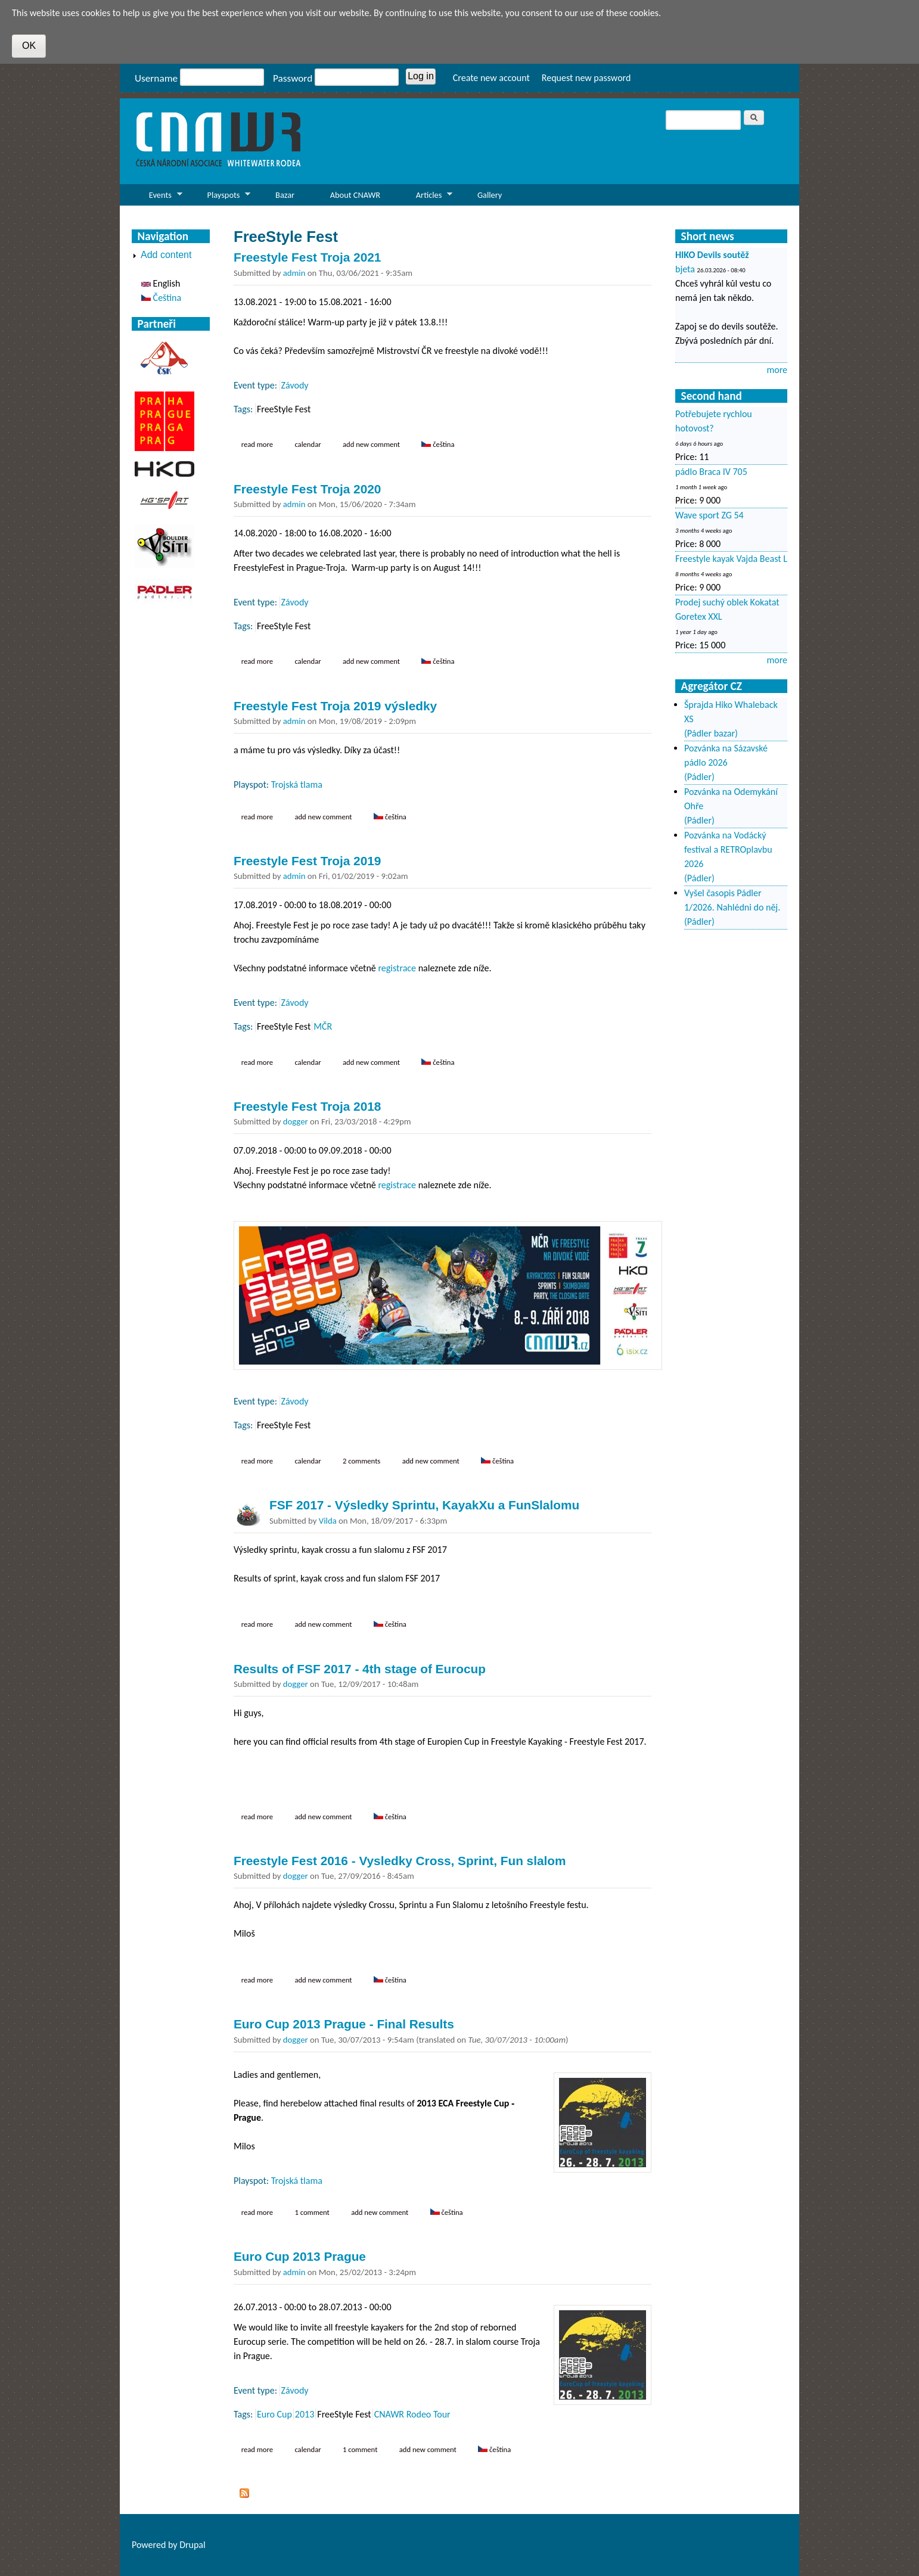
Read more (261, 444)
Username (156, 78)
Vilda (328, 1520)
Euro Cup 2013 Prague (300, 2256)
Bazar (284, 194)
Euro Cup (274, 2414)
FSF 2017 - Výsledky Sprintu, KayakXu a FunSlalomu (424, 1505)
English (160, 283)
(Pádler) (699, 776)
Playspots (220, 197)
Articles (425, 197)
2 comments (361, 1460)
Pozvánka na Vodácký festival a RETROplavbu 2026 (728, 849)
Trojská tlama (296, 784)
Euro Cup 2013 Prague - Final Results (344, 2024)
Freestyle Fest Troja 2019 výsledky (335, 706)
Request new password (586, 77)
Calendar (307, 444)
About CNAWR (355, 194)
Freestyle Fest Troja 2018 (307, 1106)
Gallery (489, 194)
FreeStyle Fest (284, 409)
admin (294, 273)
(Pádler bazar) (711, 733)
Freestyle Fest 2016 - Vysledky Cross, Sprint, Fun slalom (400, 1860)
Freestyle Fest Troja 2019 (307, 861)
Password (292, 78)
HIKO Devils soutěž (712, 254)
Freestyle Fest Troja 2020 (307, 489)
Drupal (192, 2544)
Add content (166, 255)
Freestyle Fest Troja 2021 (307, 257)
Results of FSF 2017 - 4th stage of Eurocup (360, 1669)
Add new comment (371, 444)
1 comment (311, 2212)
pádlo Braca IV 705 (711, 471)
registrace (397, 968)
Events (157, 197)
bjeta (685, 269)
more (776, 369)
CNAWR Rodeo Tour (412, 2414)
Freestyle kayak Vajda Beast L (731, 558)
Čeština (437, 444)
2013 (304, 2414)
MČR (322, 1026)
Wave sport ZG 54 (709, 515)
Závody (295, 385)
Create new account (491, 77)
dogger (295, 1121)
